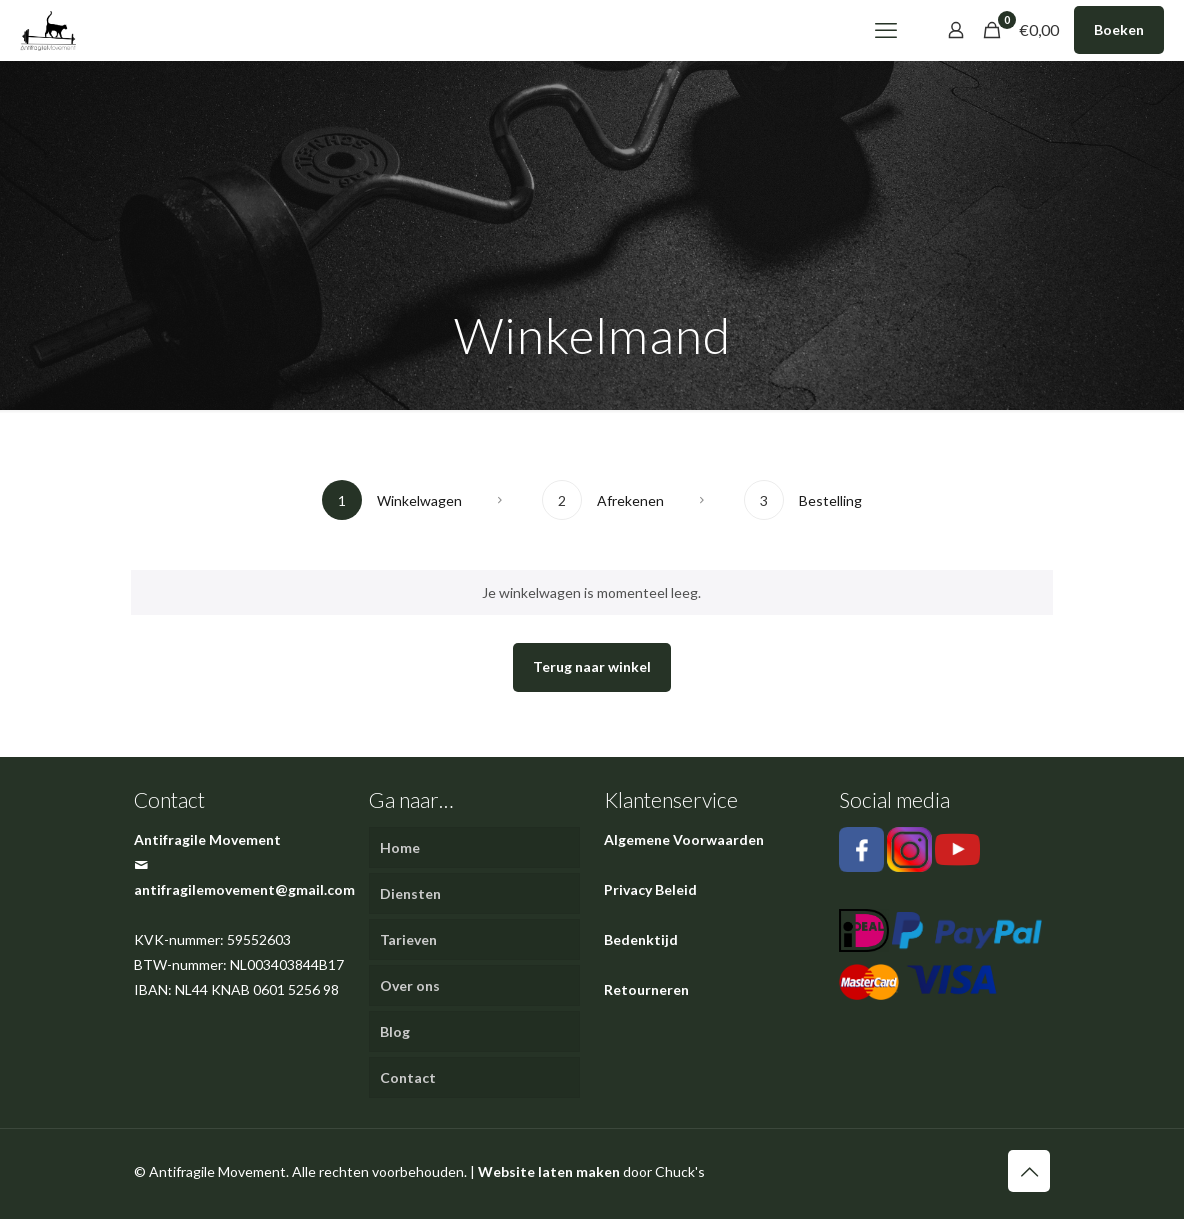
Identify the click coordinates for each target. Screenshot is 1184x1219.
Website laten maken (549, 1171)
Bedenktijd (641, 939)
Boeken (1119, 29)
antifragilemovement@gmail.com (244, 889)
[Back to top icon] (1029, 1171)
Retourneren (646, 989)
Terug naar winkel (592, 666)
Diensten (410, 893)
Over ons (410, 985)
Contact (408, 1077)
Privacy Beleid (650, 889)
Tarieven (408, 939)
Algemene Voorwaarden (684, 839)
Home (400, 847)
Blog (395, 1031)
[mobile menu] (886, 30)
